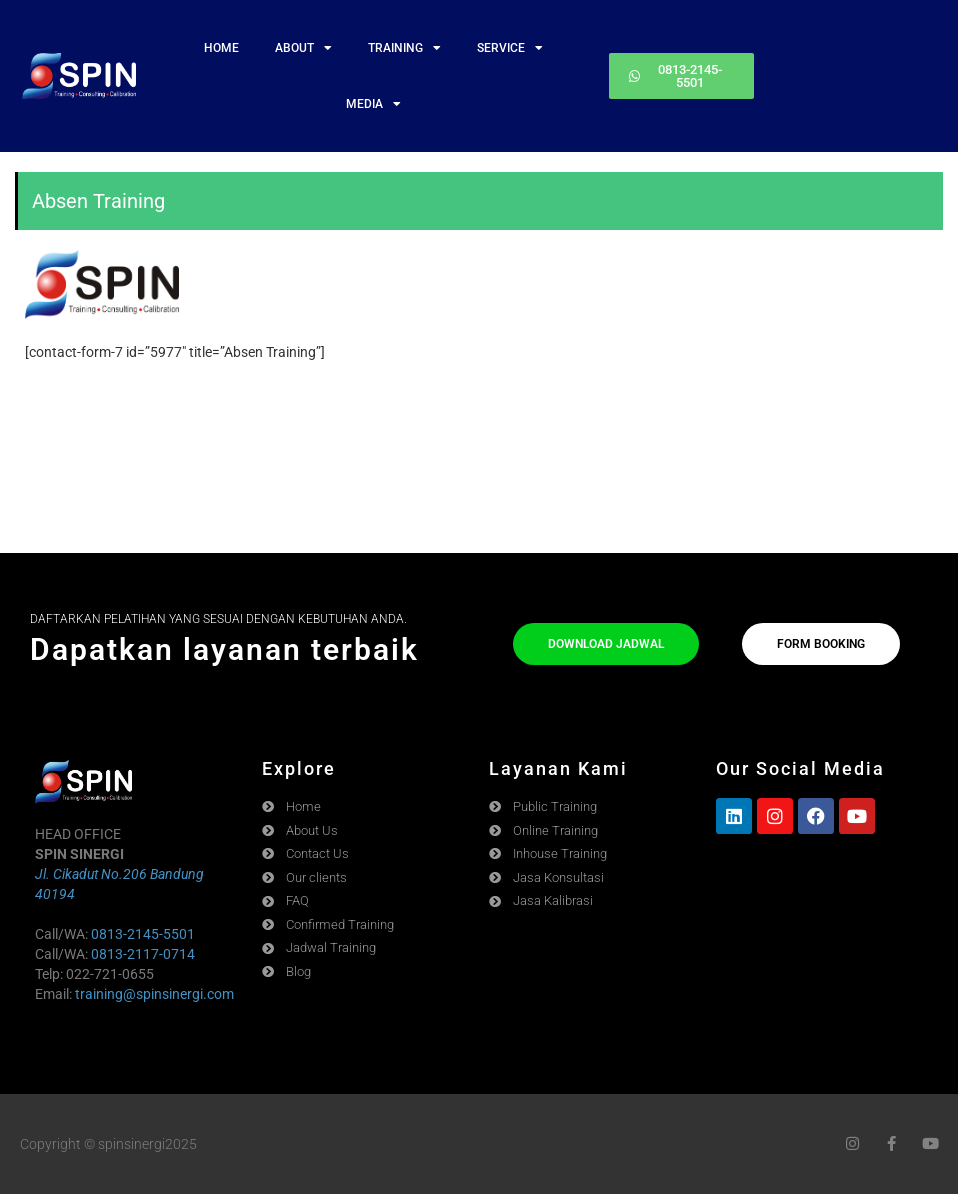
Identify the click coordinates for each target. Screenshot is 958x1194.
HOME (221, 48)
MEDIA (373, 104)
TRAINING (404, 48)
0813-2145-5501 (143, 934)
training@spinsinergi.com (154, 994)
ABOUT (303, 48)
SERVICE (510, 48)
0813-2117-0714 (143, 954)
